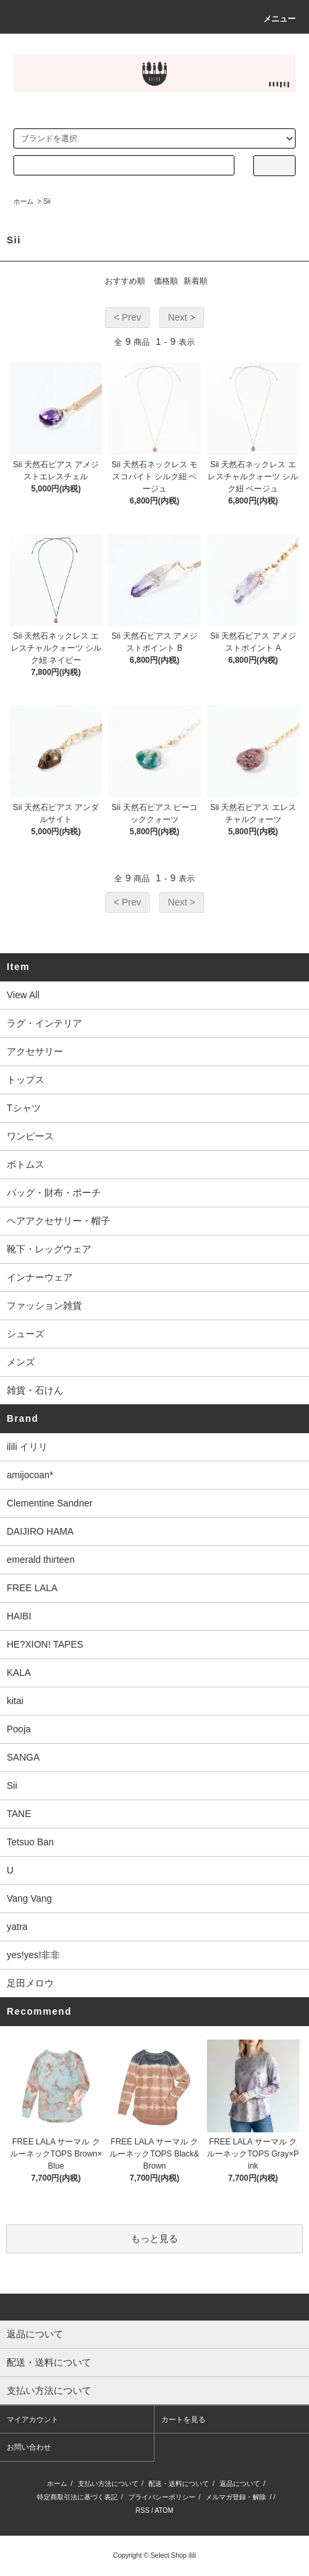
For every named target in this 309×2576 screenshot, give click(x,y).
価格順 (166, 281)
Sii (46, 201)
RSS (143, 2510)
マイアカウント (32, 2419)
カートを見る (183, 2419)
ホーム (23, 201)
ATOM (163, 2510)
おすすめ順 (125, 281)
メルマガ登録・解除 (236, 2497)
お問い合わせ (29, 2447)
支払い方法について (108, 2483)
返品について (240, 2483)
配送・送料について (178, 2483)
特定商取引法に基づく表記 (77, 2497)
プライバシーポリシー (161, 2497)
